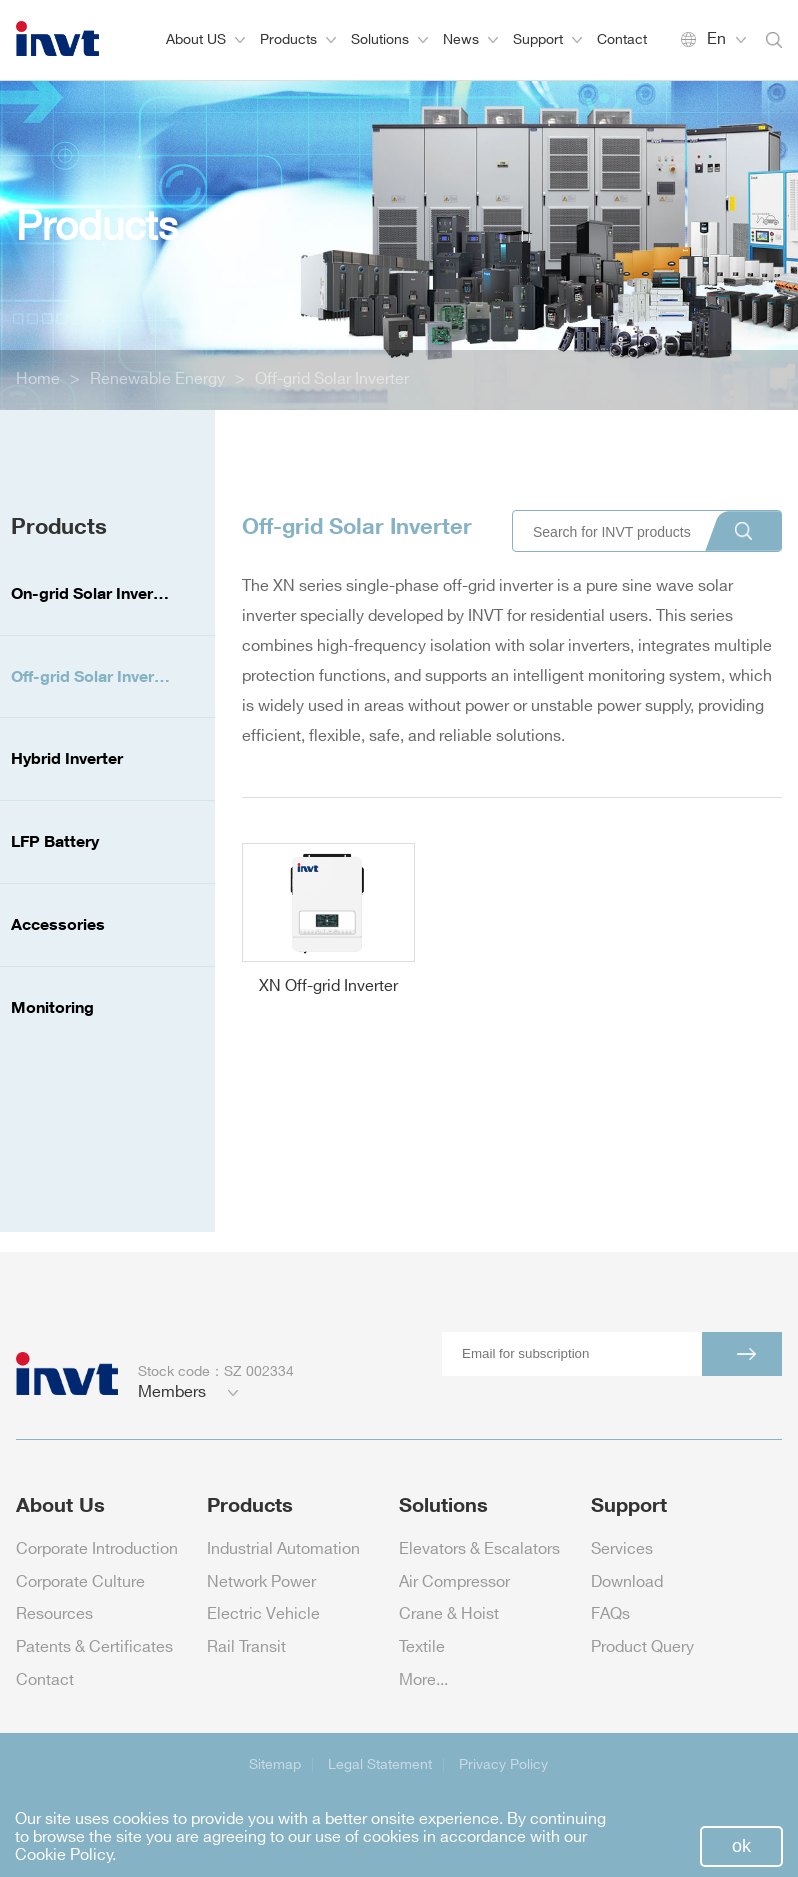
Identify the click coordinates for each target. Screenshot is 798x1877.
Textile (422, 1647)
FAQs (610, 1614)
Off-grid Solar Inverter (332, 379)
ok (741, 1846)
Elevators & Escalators (479, 1549)
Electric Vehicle (263, 1614)
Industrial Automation (283, 1549)
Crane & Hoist (449, 1614)
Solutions (389, 39)
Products (298, 39)
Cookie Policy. (65, 1855)
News (470, 39)
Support (547, 39)
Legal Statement (380, 1764)
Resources (54, 1614)
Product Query (642, 1647)
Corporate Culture (80, 1582)
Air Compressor (454, 1582)
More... (423, 1680)
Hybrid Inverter (67, 758)
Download (627, 1582)
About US (205, 39)
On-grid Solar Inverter (92, 593)
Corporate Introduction (97, 1549)
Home (38, 379)
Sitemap (275, 1764)
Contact (622, 39)
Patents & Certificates (94, 1647)
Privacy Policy (503, 1764)
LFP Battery (55, 841)
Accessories (58, 924)
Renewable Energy (157, 379)
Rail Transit (246, 1647)
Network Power (261, 1582)
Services (622, 1549)
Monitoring (52, 1007)
